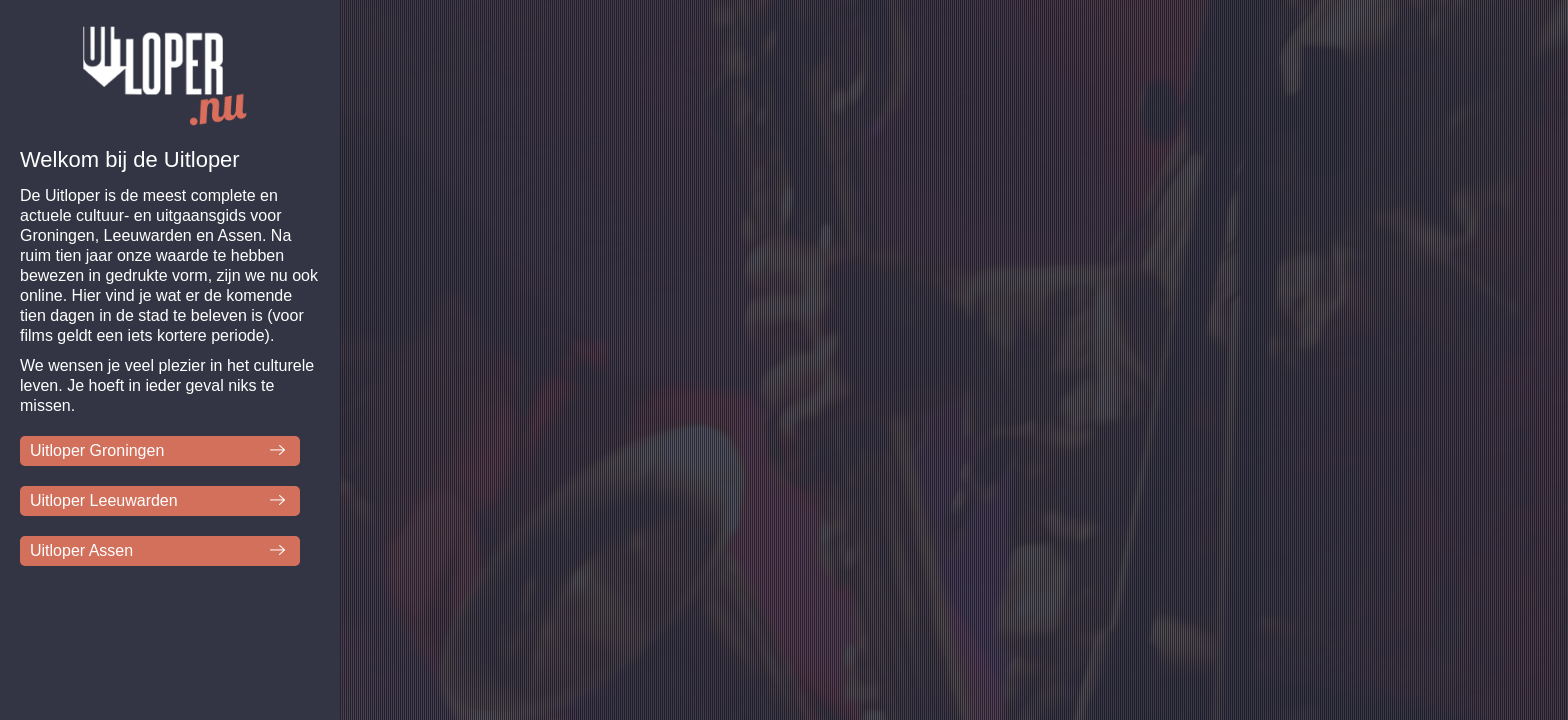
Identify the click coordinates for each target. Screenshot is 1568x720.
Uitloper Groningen (97, 450)
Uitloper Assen (81, 550)
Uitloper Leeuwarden (104, 500)
